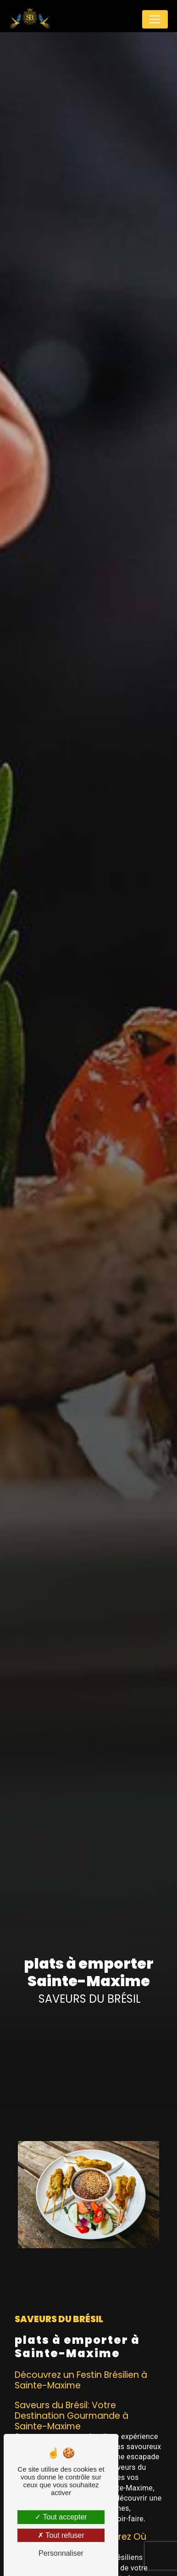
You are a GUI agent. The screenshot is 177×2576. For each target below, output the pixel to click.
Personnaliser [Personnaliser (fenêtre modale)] (61, 2553)
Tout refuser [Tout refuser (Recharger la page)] (61, 2535)
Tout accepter (61, 2517)
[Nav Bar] (155, 19)
